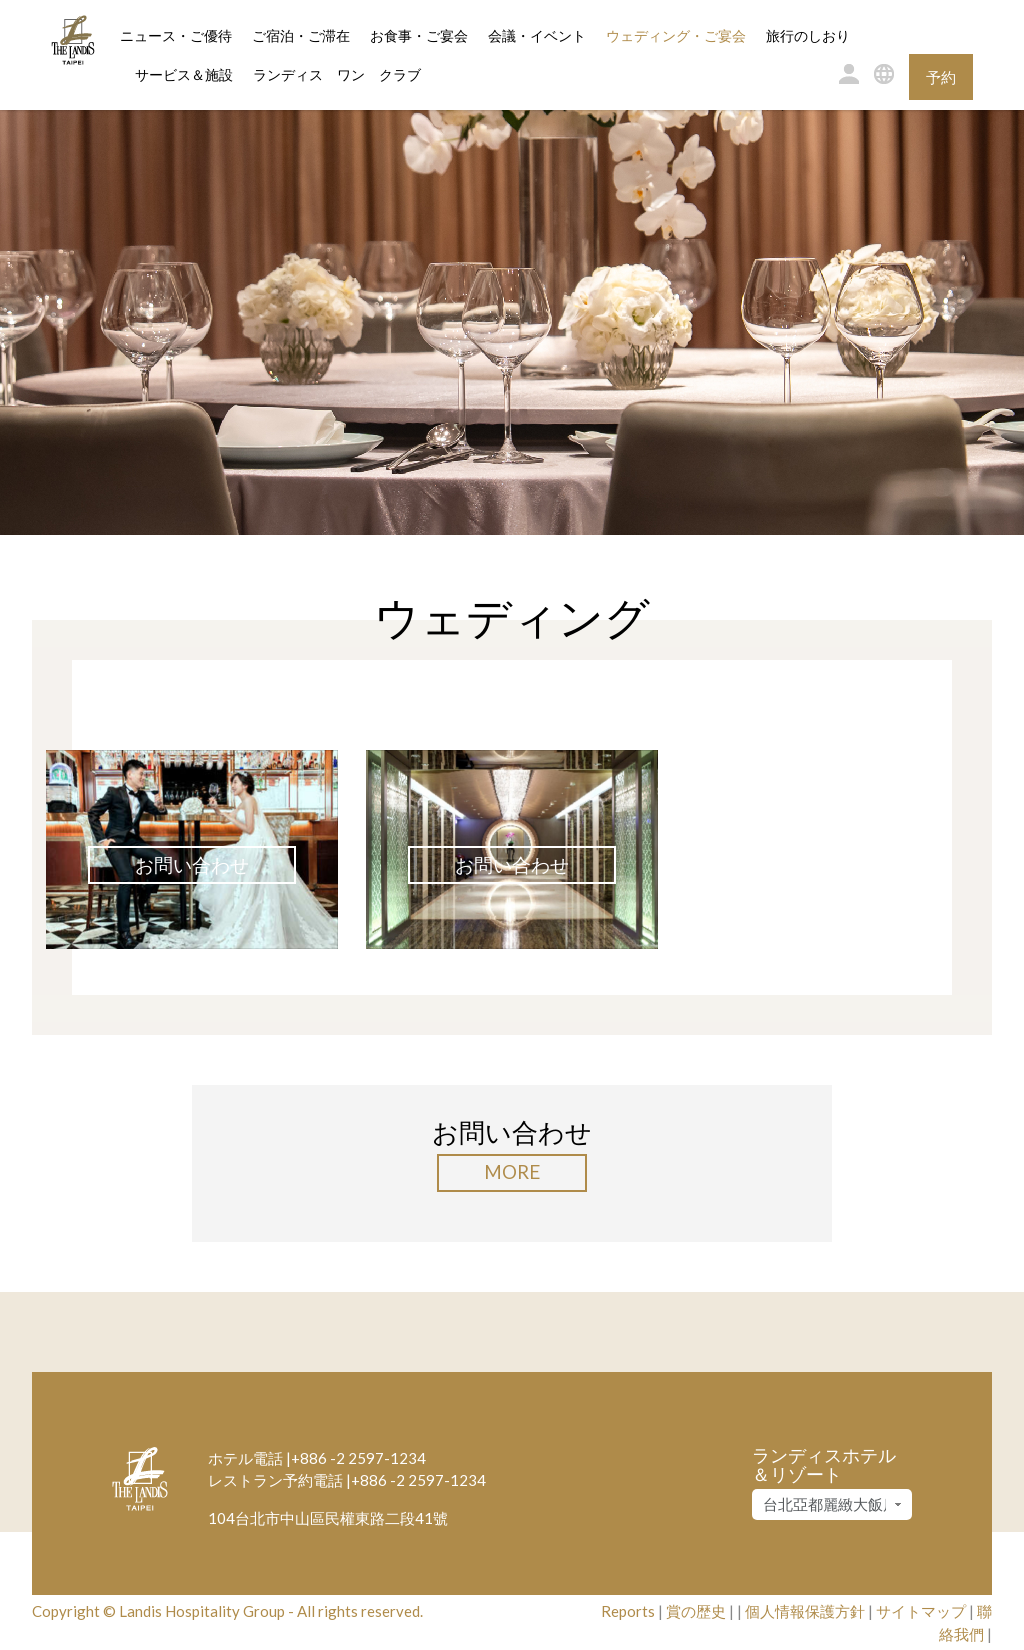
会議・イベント (537, 36)
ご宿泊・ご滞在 (301, 35)
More (512, 1171)
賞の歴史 (696, 1611)
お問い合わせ (192, 864)
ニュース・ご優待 (176, 36)
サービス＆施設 (184, 75)
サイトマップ (921, 1611)
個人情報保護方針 (805, 1611)
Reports (628, 1611)
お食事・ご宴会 (419, 36)
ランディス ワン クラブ (337, 75)
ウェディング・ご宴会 (676, 36)
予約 (941, 77)
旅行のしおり (808, 36)
